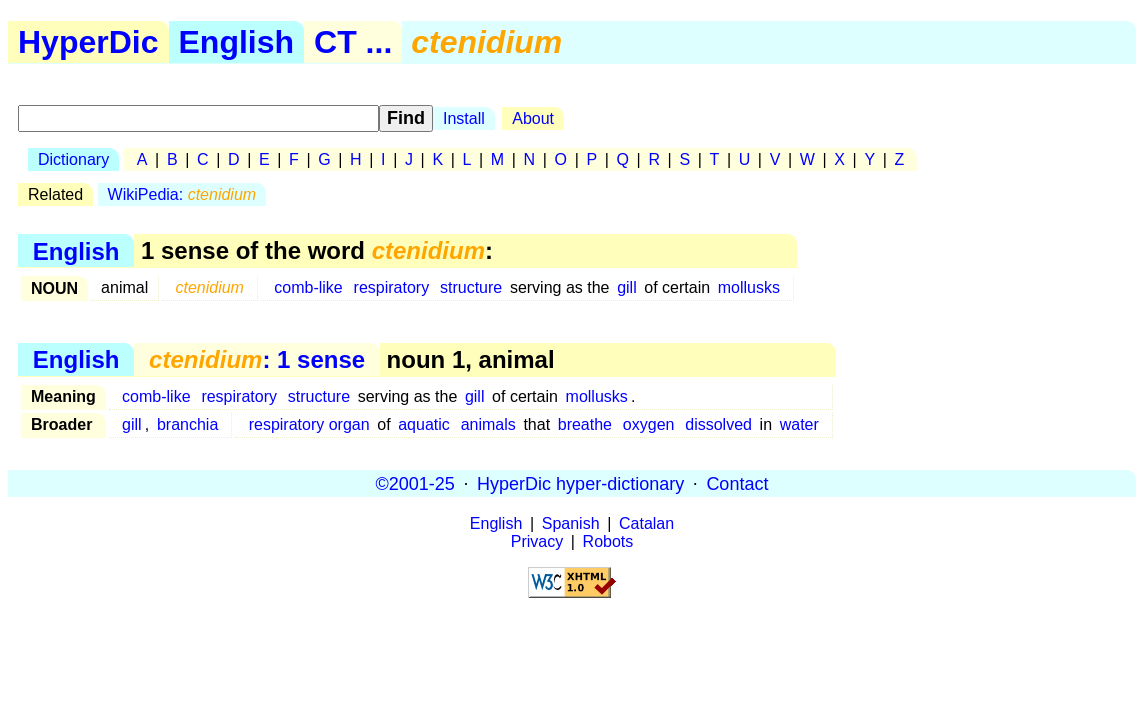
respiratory (392, 287)
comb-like (308, 287)
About (533, 118)
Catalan (646, 523)
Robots (608, 541)
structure (471, 287)
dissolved (718, 424)
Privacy (537, 541)
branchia (187, 424)
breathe (585, 424)
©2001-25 (415, 483)
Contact (737, 483)
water (799, 424)
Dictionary (73, 159)
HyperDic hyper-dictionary (580, 483)
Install (464, 118)
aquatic (424, 424)
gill (627, 287)
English (237, 42)
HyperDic (88, 42)
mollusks (749, 287)
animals (488, 424)
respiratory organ (309, 424)
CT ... (353, 42)
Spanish (571, 523)
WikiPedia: (182, 194)
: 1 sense (257, 359)
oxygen (649, 424)
